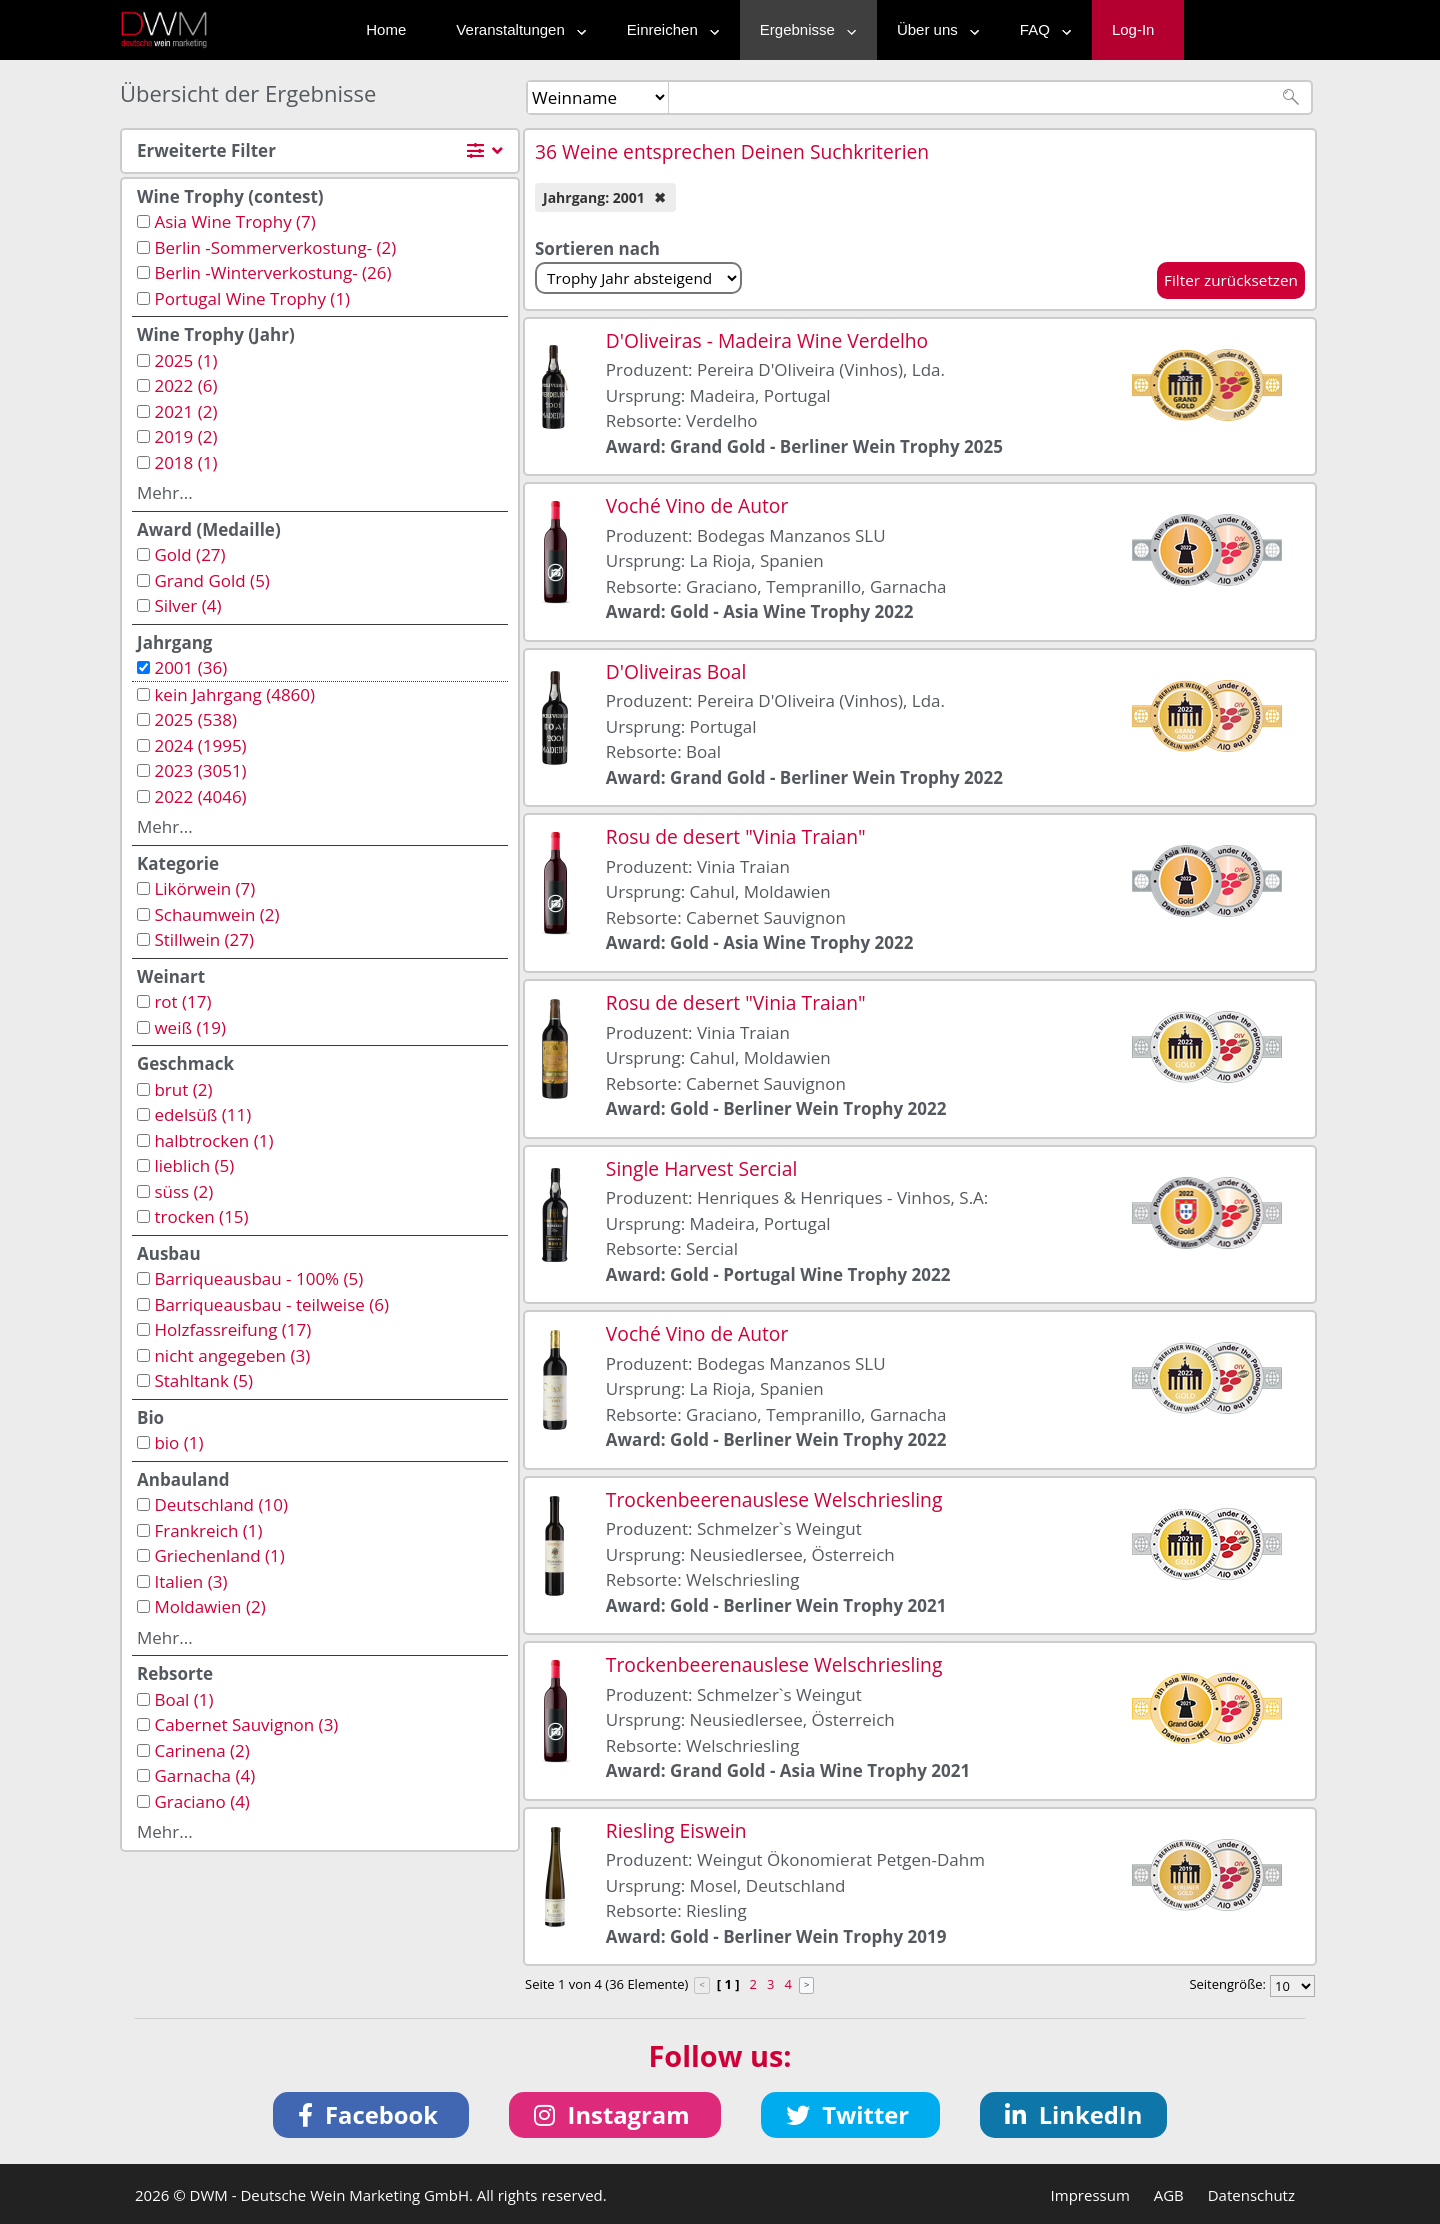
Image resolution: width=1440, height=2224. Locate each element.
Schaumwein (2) (216, 914)
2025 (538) (195, 719)
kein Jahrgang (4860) (234, 694)
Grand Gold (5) (211, 580)
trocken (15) (201, 1216)
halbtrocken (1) (213, 1140)
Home (386, 29)
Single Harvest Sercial (701, 1168)
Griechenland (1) (219, 1555)
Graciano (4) (201, 1801)
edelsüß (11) (202, 1114)
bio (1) (178, 1442)
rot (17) (182, 1001)
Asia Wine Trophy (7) (234, 221)
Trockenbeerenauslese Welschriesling (774, 1499)
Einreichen (668, 29)
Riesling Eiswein (676, 1830)
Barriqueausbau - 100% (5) (258, 1278)
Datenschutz (1251, 2195)
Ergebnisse (803, 29)
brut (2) (183, 1089)
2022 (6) (185, 385)
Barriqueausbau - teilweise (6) (271, 1304)
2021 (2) (185, 411)
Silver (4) (187, 605)
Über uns (933, 29)
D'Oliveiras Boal (676, 671)
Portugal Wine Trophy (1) (252, 298)
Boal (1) (183, 1699)
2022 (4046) (200, 796)
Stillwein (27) (204, 939)
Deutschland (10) (221, 1504)
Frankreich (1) (208, 1530)
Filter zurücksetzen (1231, 280)
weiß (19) (189, 1027)
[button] (371, 2115)
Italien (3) (190, 1581)
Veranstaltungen (516, 29)
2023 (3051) (200, 770)
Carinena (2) (201, 1750)
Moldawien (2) (209, 1606)
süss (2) (183, 1191)
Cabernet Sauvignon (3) (246, 1724)
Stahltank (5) (203, 1380)
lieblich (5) (194, 1165)
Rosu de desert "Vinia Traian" (736, 836)
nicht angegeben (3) (232, 1355)
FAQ (1041, 29)
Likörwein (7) (204, 888)
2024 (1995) (200, 745)
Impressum (1090, 2195)
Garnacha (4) (204, 1775)
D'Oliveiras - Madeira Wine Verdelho (767, 340)
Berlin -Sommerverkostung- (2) (275, 247)
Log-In (1133, 29)
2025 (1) (185, 360)
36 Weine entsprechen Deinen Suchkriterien (732, 151)
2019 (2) (185, 436)
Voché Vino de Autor (697, 505)
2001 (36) (190, 667)
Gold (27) (189, 554)
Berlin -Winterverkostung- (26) (272, 272)
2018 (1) (185, 462)
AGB (1169, 2195)
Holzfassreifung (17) (232, 1329)
